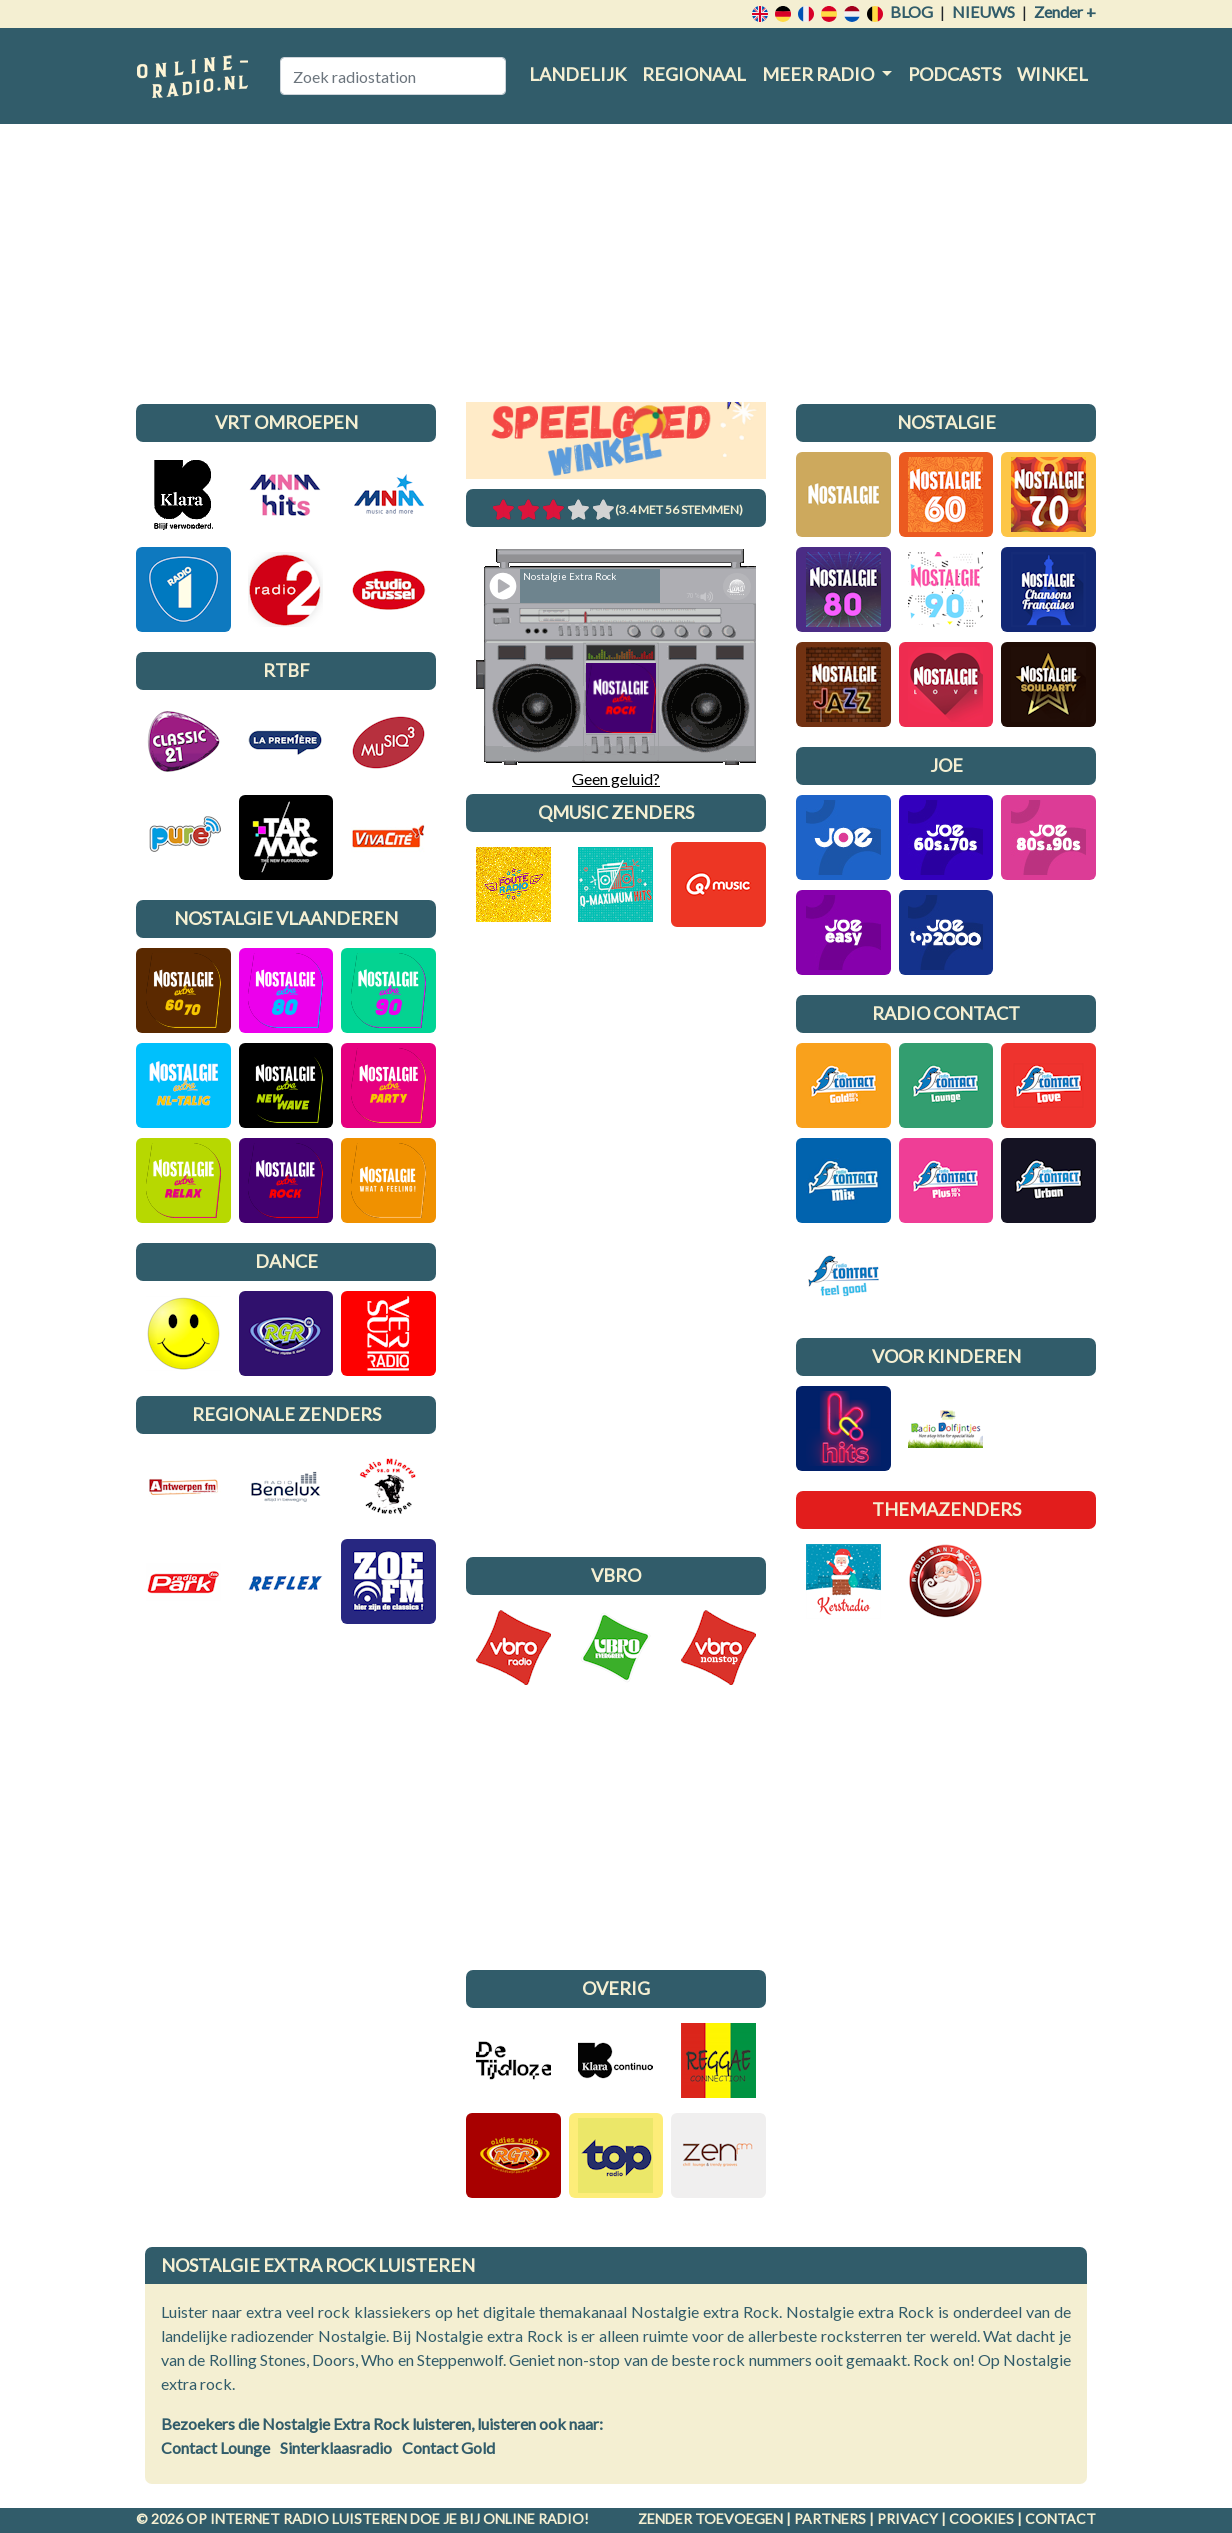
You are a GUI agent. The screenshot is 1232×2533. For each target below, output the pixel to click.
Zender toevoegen (710, 2518)
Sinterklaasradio (336, 2447)
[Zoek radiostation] (393, 76)
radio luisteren (345, 2518)
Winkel (1052, 74)
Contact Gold (448, 2447)
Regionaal (694, 74)
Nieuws (983, 11)
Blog (911, 11)
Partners (830, 2518)
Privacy (907, 2518)
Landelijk (577, 74)
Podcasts (954, 74)
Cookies (981, 2518)
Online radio (533, 2518)
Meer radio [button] (819, 74)
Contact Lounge (215, 2447)
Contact (1060, 2518)
